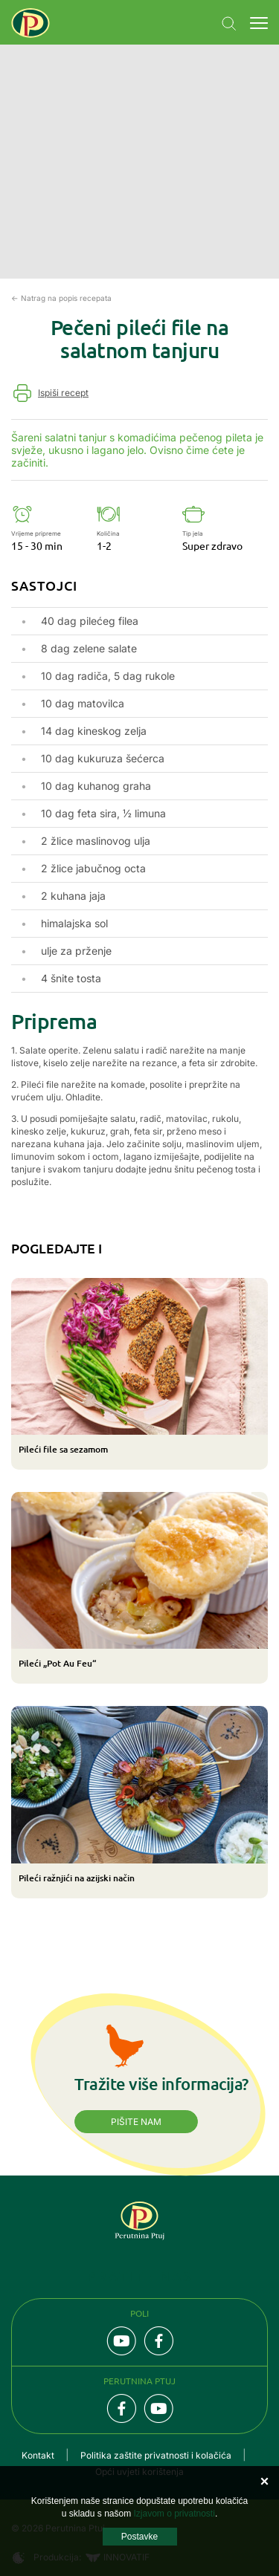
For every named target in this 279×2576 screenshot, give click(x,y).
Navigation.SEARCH (229, 24)
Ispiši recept (63, 392)
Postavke (139, 2536)
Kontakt (38, 2455)
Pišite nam (136, 2121)
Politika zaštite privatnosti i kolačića (155, 2455)
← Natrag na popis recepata (61, 297)
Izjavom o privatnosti (173, 2513)
